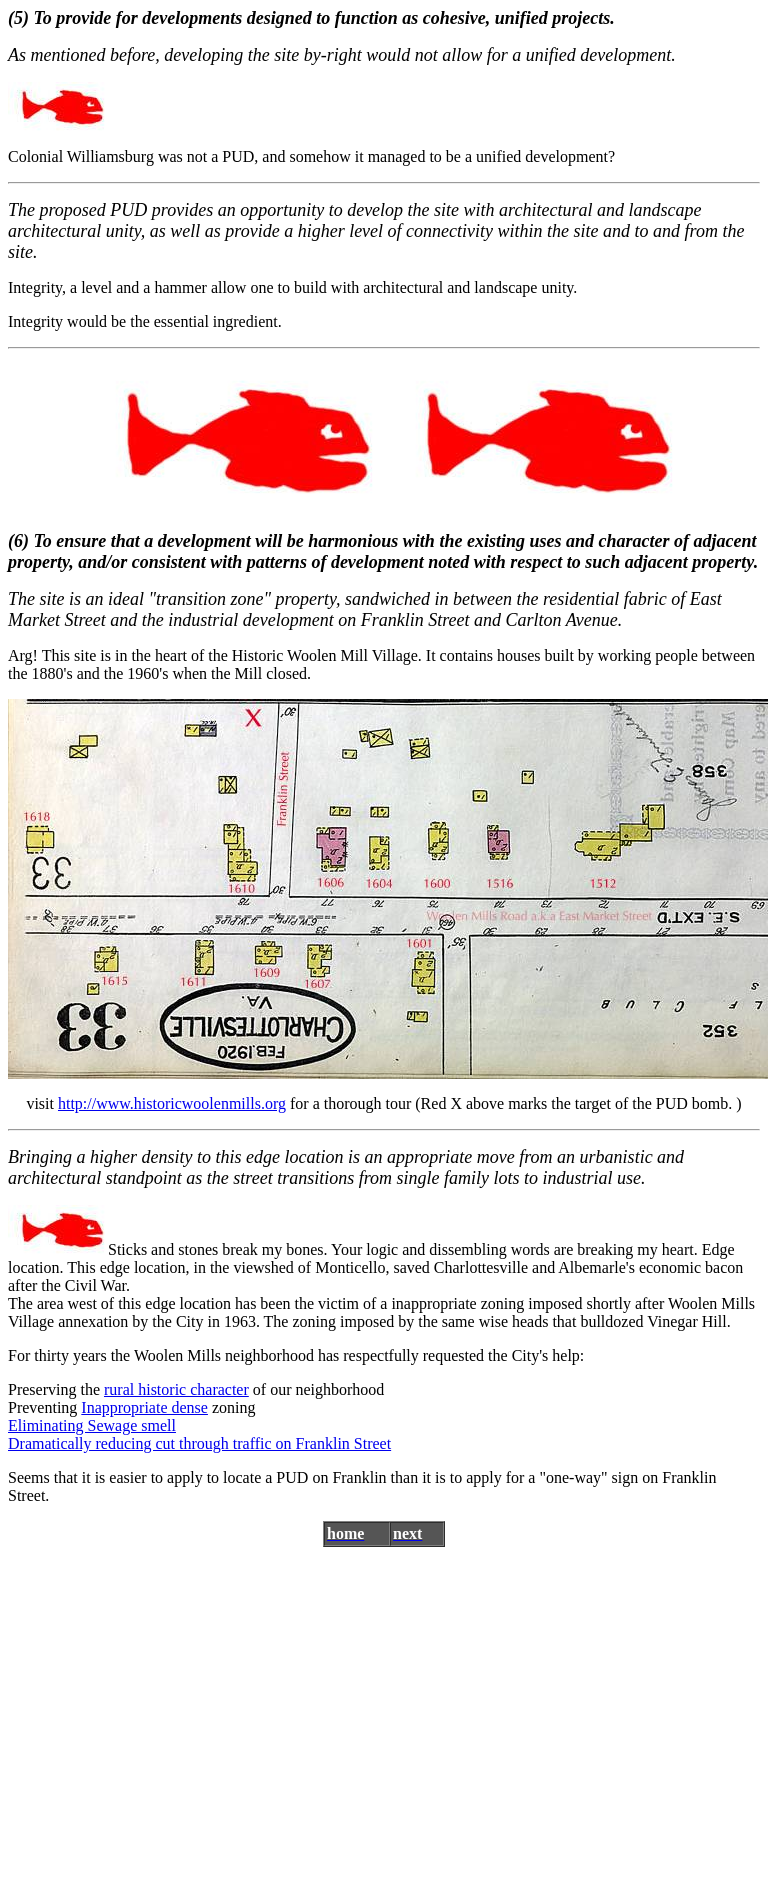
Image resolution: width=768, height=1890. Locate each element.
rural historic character (176, 1389)
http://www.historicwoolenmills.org (172, 1103)
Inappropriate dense (144, 1407)
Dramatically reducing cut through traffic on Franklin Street (199, 1443)
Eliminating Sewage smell (92, 1425)
